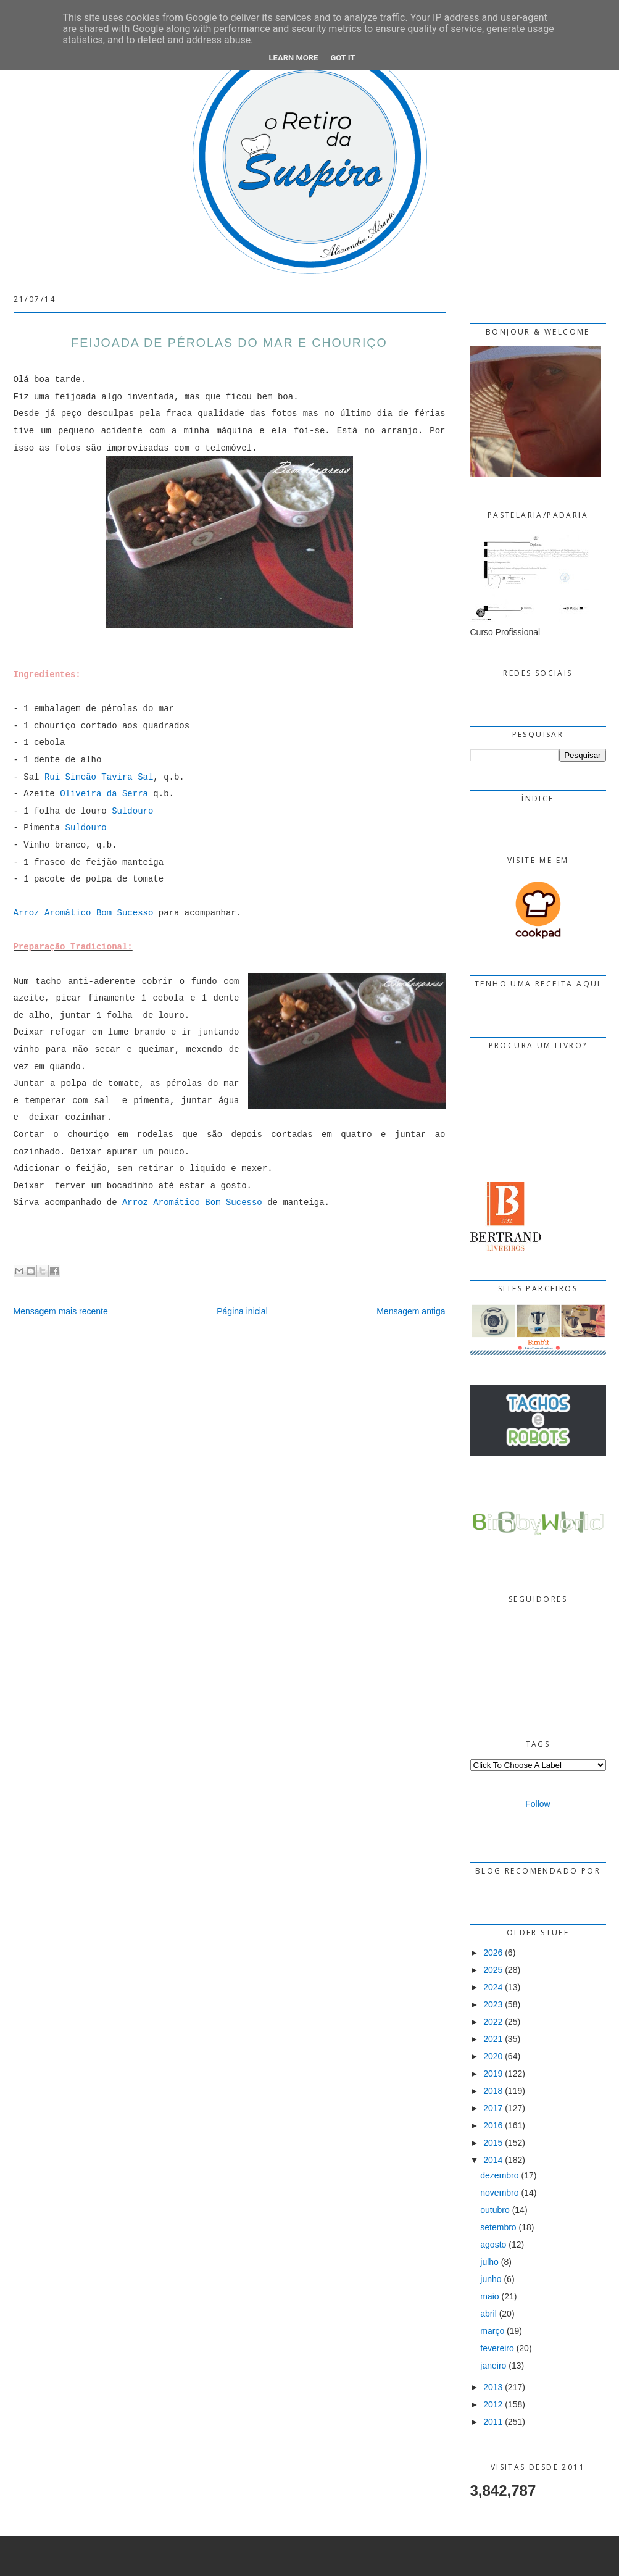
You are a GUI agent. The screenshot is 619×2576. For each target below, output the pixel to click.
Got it (342, 57)
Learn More (293, 57)
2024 (492, 1987)
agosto (493, 2244)
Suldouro (132, 811)
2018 (492, 2091)
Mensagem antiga (410, 1311)
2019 (492, 2073)
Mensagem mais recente (61, 1311)
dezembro (499, 2175)
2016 (492, 2125)
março (492, 2331)
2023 (492, 2004)
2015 (492, 2143)
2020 (492, 2056)
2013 (492, 2387)
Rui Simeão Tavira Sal (98, 777)
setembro (498, 2227)
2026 (492, 1952)
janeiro (493, 2365)
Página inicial (242, 1311)
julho (489, 2262)
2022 (492, 2022)
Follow (537, 1804)
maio (489, 2296)
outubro (494, 2210)
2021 (492, 2039)
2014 (492, 2160)
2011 (492, 2422)
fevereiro (496, 2348)
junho (490, 2279)
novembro (499, 2193)
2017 (492, 2108)
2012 (492, 2404)
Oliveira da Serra (104, 794)
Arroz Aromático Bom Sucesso (84, 913)
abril (488, 2314)
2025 (492, 1970)
